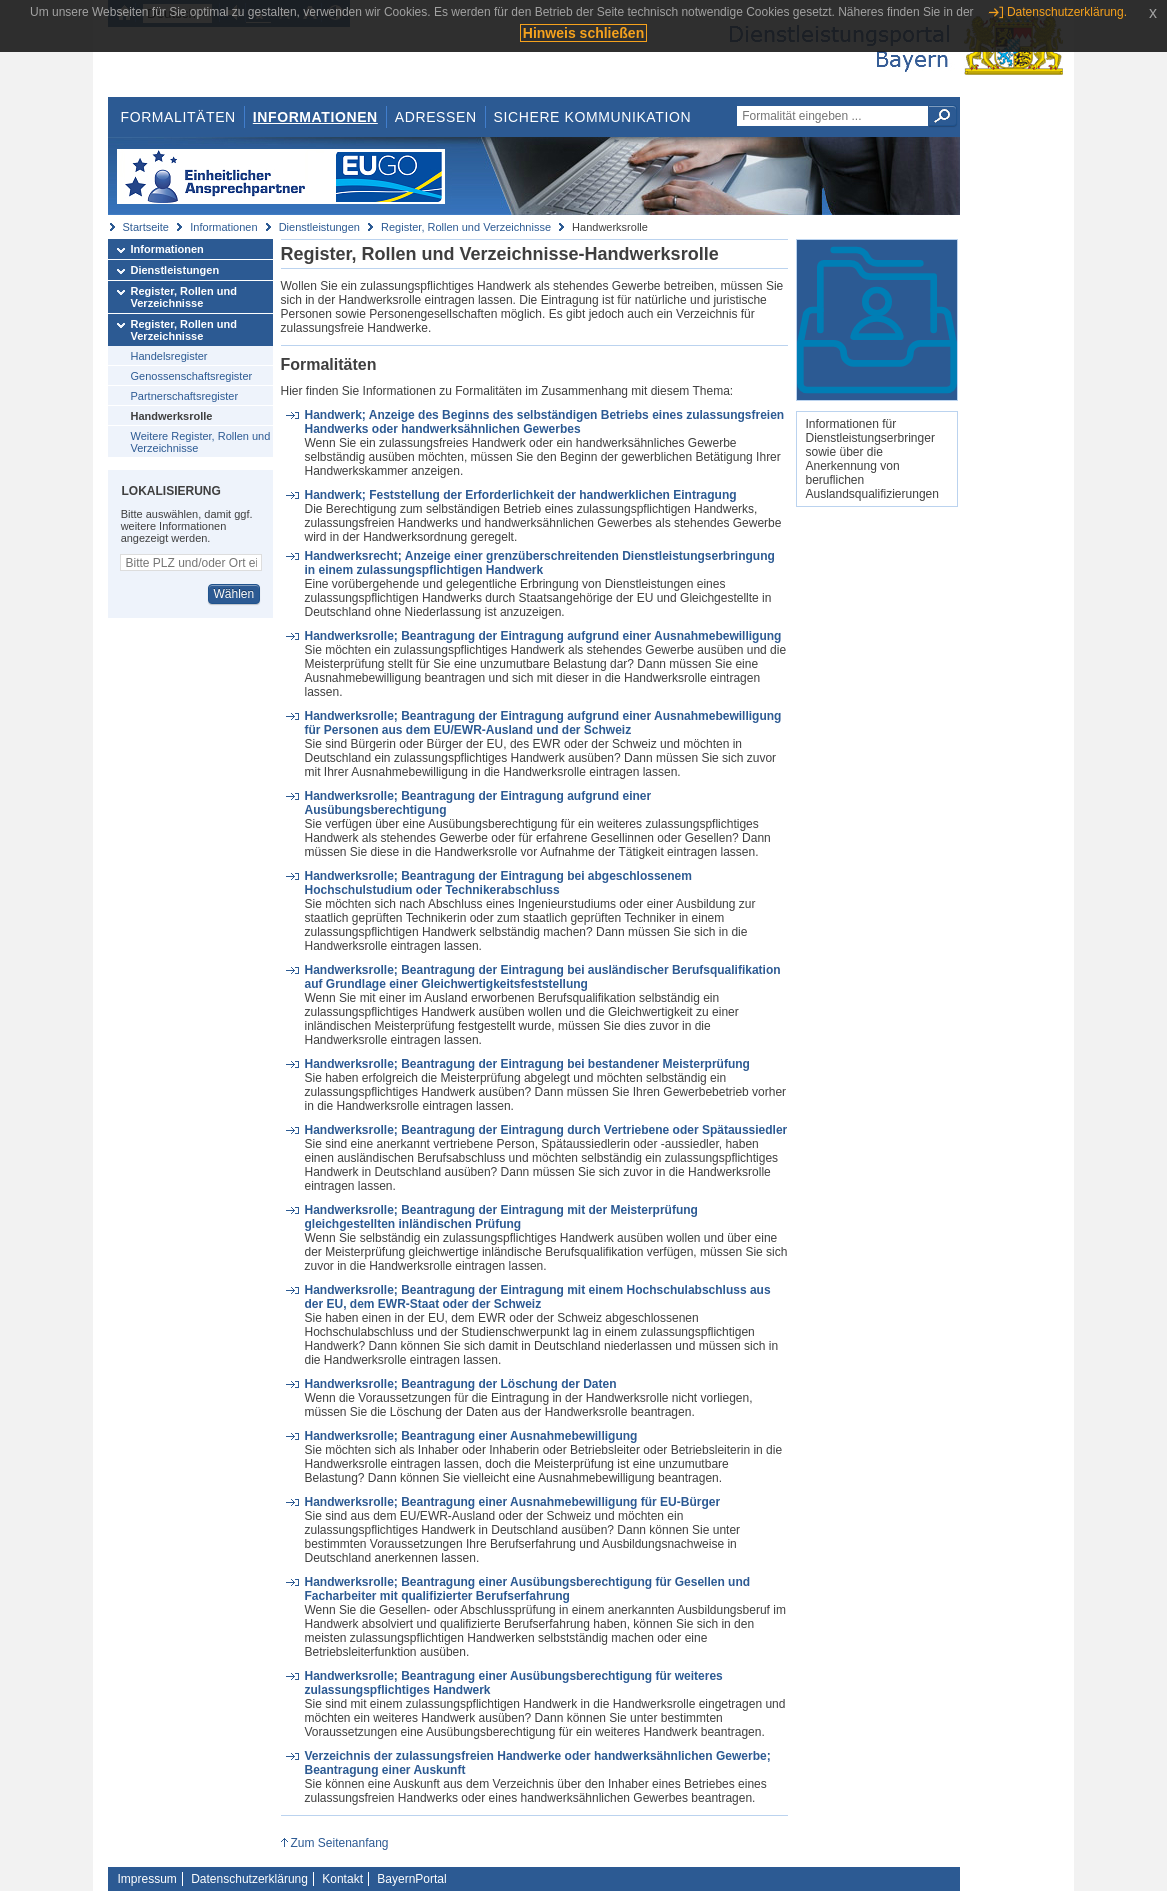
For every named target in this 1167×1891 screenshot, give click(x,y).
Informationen (315, 117)
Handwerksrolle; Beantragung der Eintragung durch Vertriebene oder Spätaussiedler (545, 1130)
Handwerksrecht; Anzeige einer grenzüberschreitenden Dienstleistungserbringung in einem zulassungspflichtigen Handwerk (539, 563)
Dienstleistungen (319, 227)
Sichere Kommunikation (593, 117)
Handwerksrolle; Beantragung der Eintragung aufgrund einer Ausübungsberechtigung (477, 803)
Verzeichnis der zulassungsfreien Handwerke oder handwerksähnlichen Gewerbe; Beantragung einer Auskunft (537, 1763)
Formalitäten (177, 117)
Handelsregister (169, 356)
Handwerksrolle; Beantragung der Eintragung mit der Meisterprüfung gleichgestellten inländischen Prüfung (500, 1217)
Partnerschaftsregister (185, 396)
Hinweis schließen (583, 33)
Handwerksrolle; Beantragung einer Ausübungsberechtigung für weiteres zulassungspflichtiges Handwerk (513, 1683)
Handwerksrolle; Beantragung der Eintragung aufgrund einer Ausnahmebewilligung (542, 636)
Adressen (436, 117)
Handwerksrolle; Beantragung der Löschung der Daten (460, 1384)
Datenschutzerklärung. (1067, 12)
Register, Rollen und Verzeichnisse (466, 227)
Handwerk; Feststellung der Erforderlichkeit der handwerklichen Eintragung (520, 495)
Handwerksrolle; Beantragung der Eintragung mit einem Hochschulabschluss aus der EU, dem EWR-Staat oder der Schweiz (537, 1297)
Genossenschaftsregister (192, 376)
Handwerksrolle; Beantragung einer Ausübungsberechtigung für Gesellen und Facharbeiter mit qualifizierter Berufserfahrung (527, 1589)
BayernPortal (411, 1879)
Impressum (147, 1879)
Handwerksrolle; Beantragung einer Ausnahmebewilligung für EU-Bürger (512, 1502)
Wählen (233, 594)
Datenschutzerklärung (249, 1879)
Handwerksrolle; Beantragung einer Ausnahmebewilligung (470, 1436)
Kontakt (342, 1879)
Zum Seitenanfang (339, 1843)
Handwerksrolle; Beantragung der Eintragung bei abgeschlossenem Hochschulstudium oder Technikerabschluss (497, 883)
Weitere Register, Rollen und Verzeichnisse (201, 442)
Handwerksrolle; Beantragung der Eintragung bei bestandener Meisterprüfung (526, 1064)
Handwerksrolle (172, 416)
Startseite (146, 227)
